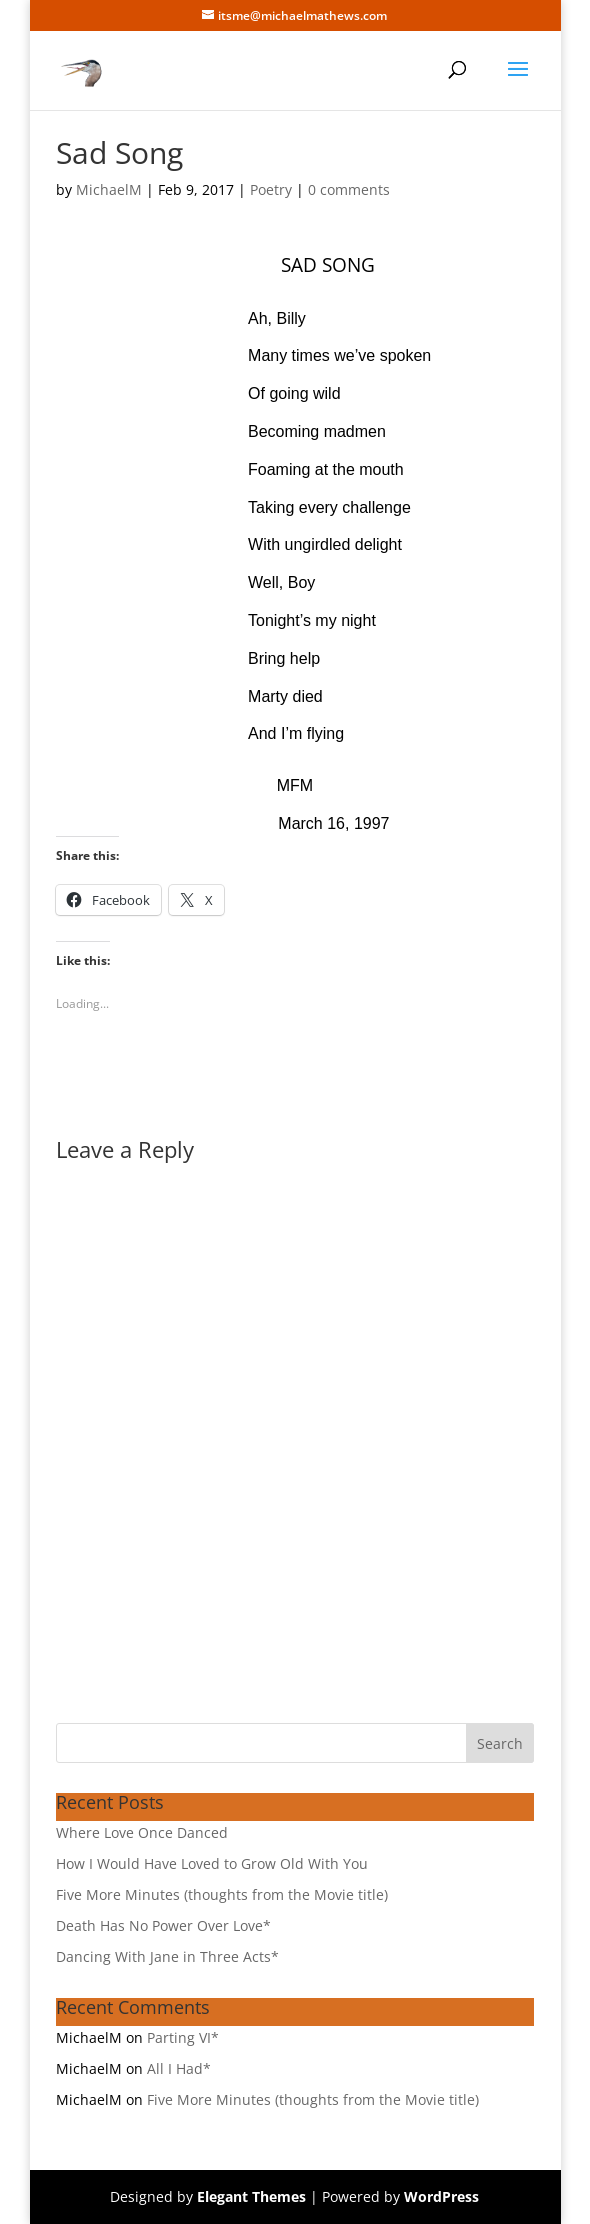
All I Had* (179, 2068)
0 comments (349, 189)
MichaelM (109, 189)
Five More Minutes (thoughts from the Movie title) (222, 1894)
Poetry (271, 189)
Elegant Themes (251, 2196)
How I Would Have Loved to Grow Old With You (212, 1863)
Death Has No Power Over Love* (163, 1925)
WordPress (441, 2196)
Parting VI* (183, 2037)
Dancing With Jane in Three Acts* (167, 1956)
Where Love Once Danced (142, 1832)
